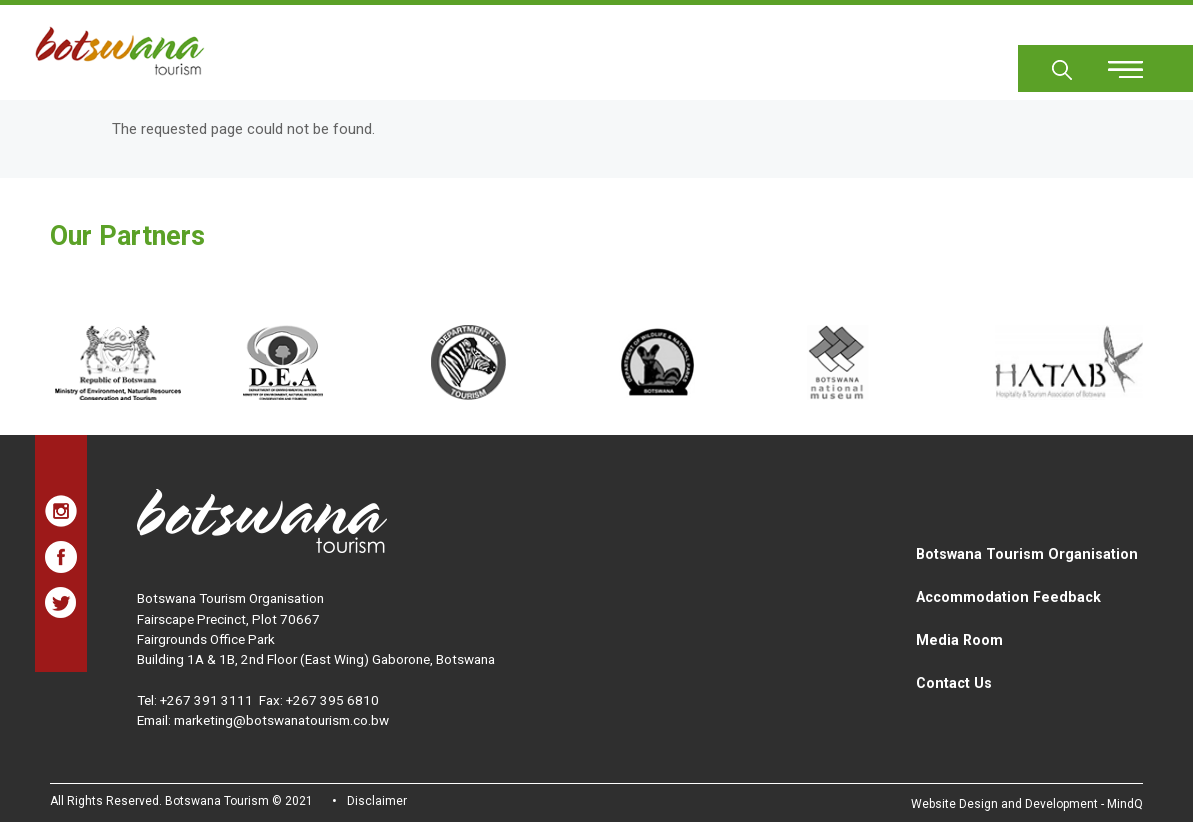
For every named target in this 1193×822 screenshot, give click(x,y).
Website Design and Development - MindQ (1027, 804)
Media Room (959, 640)
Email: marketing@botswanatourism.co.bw (263, 720)
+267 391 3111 (206, 700)
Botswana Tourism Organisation (1027, 554)
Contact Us (954, 683)
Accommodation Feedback (1008, 597)
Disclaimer (377, 801)
